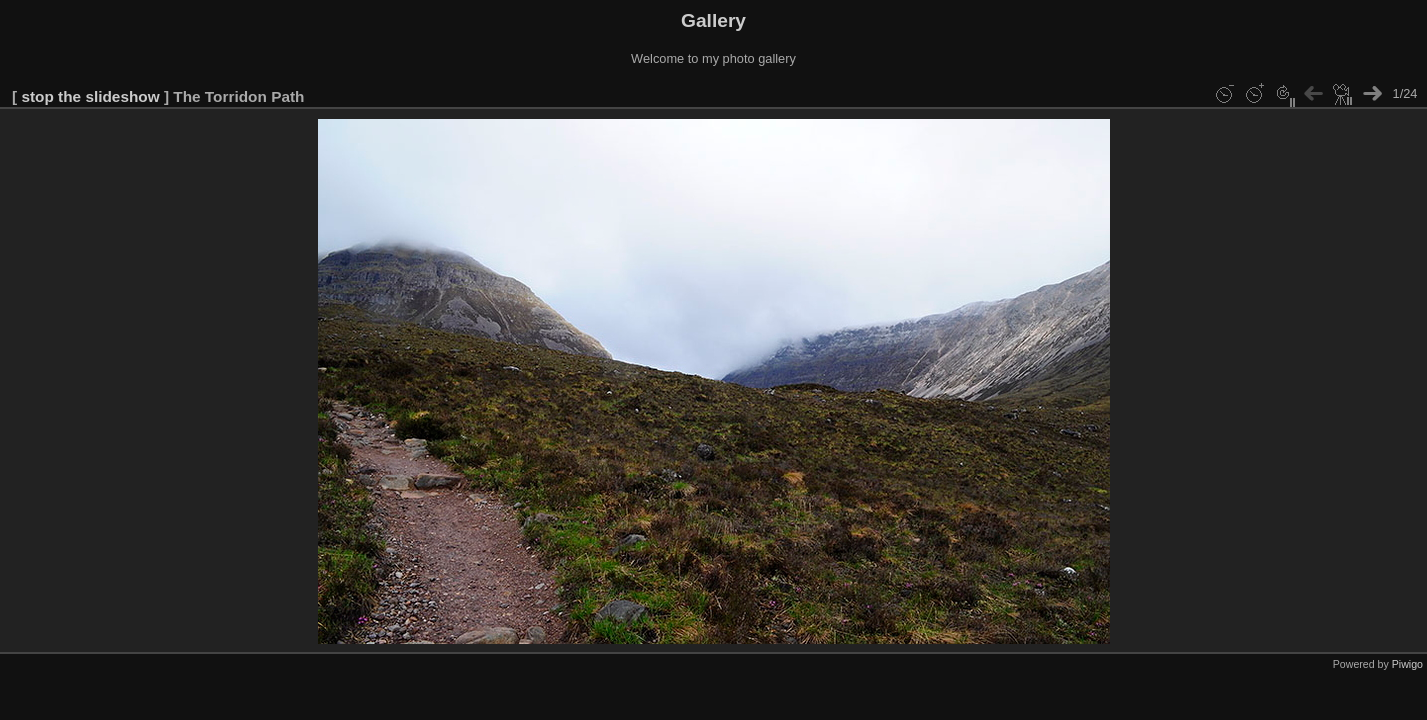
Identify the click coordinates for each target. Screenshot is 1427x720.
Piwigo (1407, 664)
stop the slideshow (90, 96)
